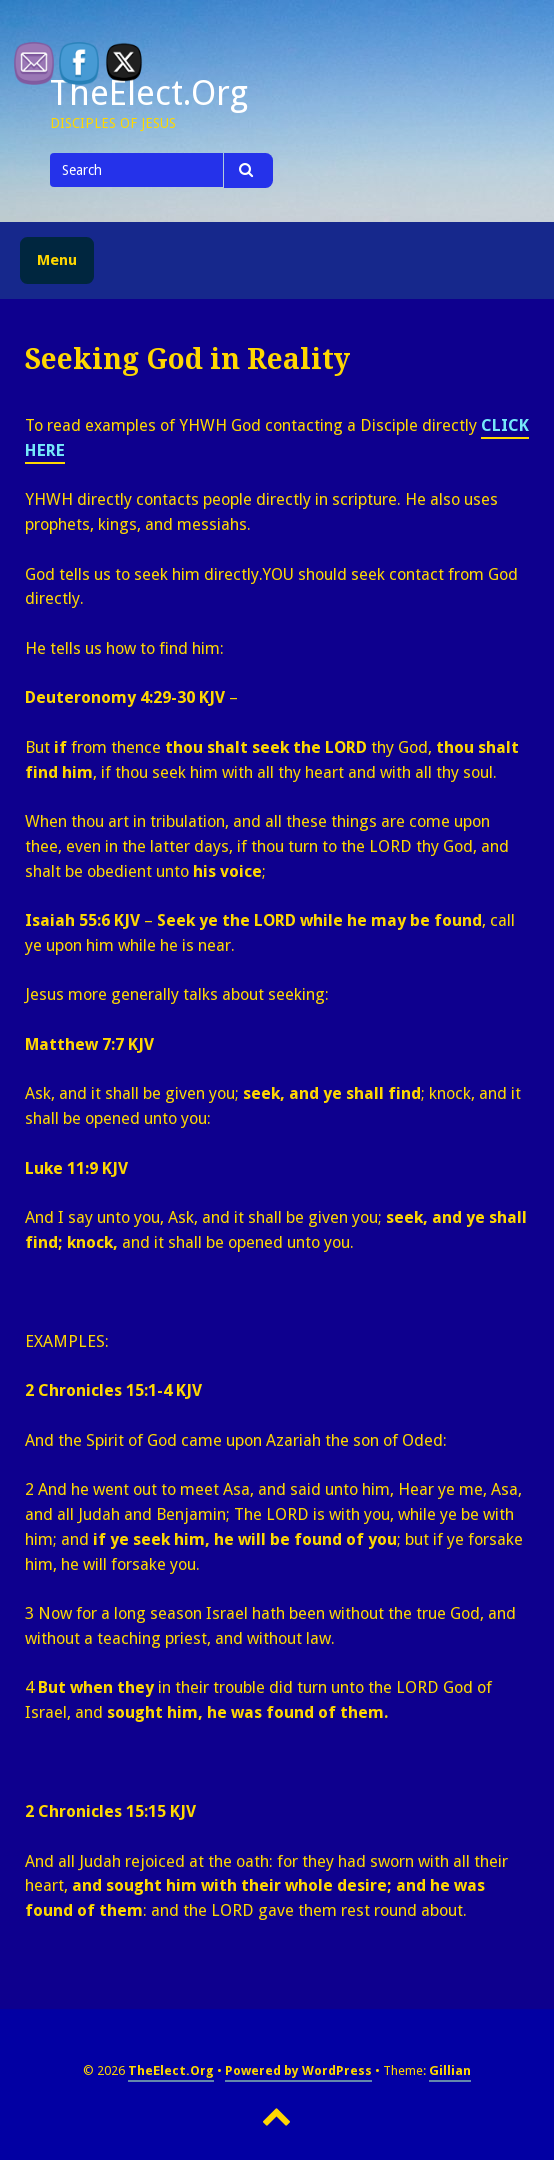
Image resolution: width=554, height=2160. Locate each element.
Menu (57, 260)
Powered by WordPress (298, 2070)
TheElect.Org (171, 2070)
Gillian (450, 2070)
